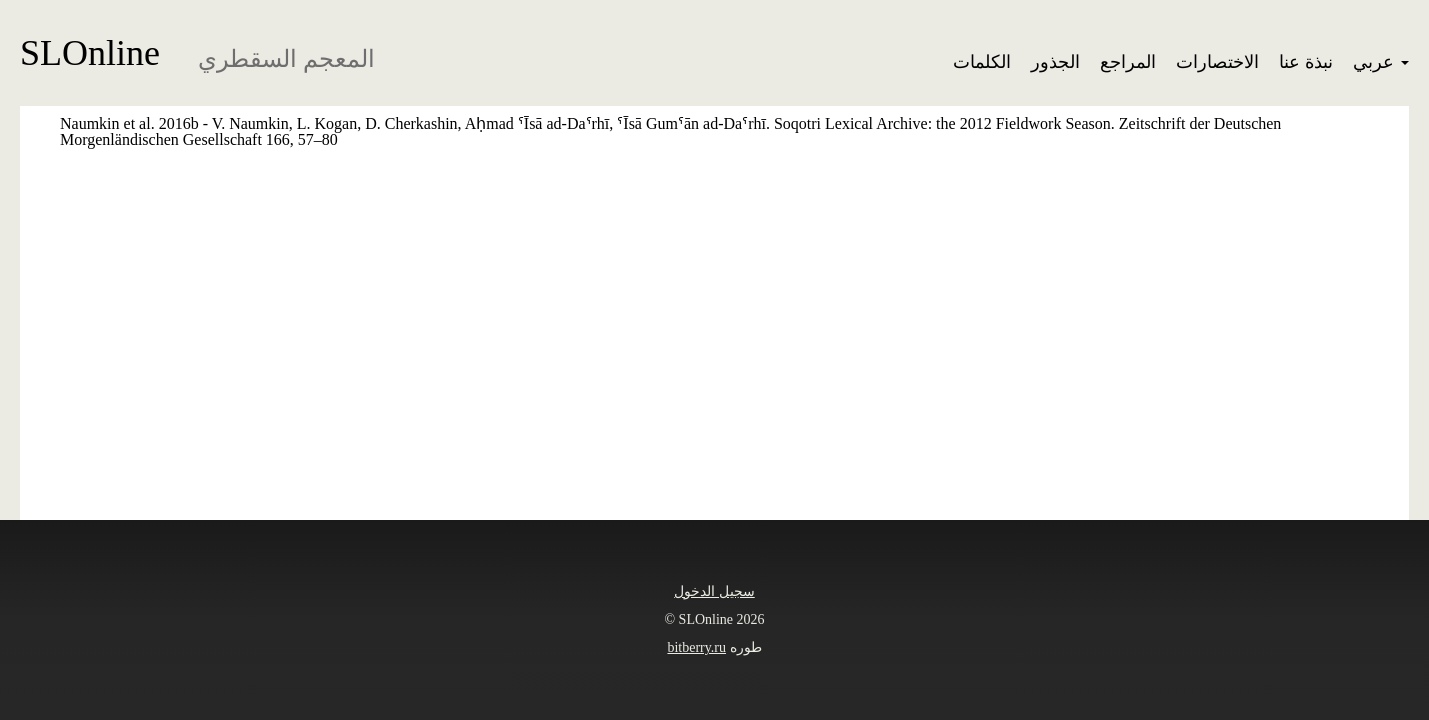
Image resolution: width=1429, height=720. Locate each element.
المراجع (1128, 62)
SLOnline (90, 53)
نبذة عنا (1306, 62)
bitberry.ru (696, 647)
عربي (1381, 62)
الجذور (1055, 62)
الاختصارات (1217, 62)
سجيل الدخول (714, 591)
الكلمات (982, 62)
